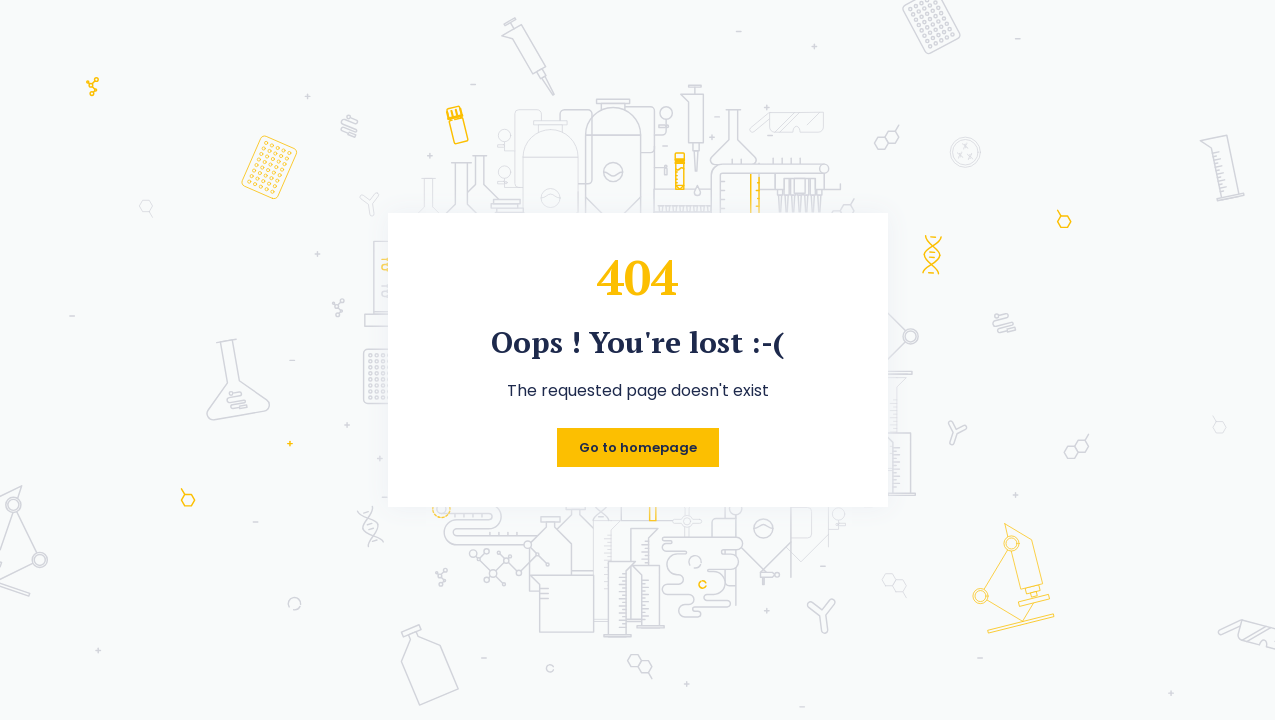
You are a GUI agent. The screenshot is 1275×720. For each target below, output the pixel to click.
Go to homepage (638, 447)
